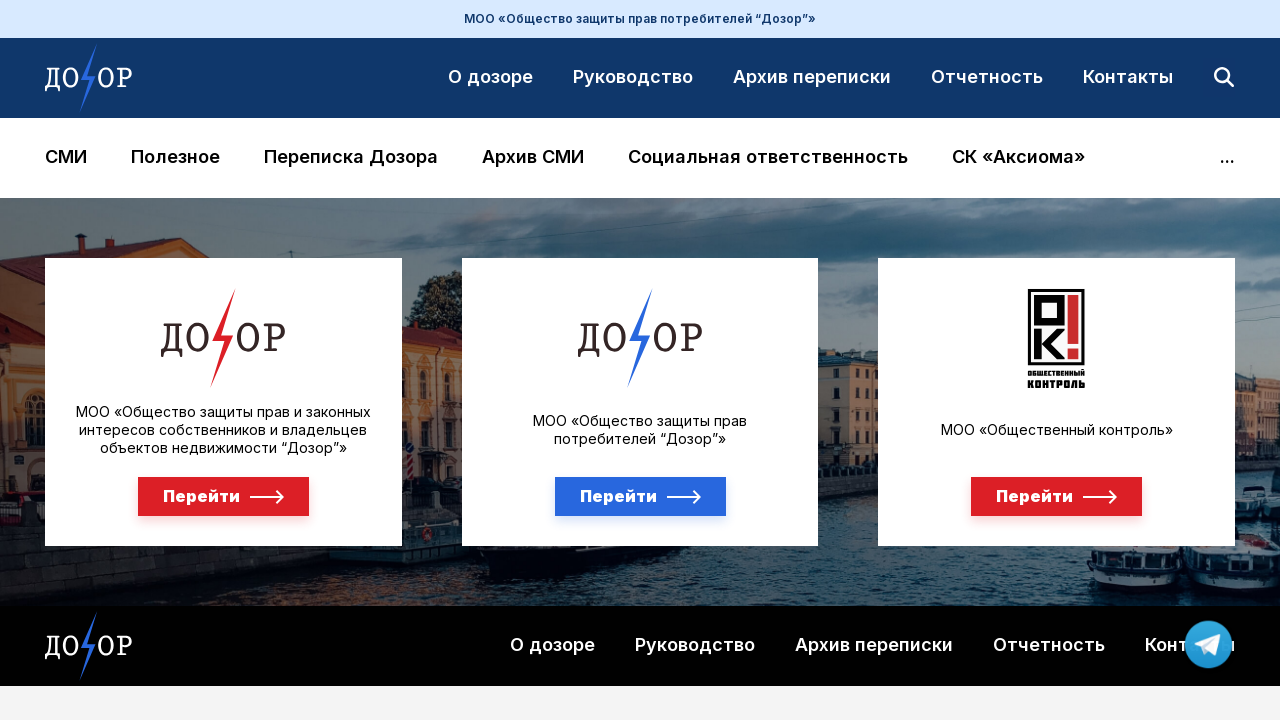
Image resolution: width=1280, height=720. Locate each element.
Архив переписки (812, 76)
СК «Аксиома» (1018, 157)
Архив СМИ (533, 157)
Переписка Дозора (351, 157)
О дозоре (490, 76)
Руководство (633, 76)
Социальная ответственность (768, 157)
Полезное (175, 157)
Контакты (1128, 76)
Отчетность (987, 76)
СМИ (66, 157)
